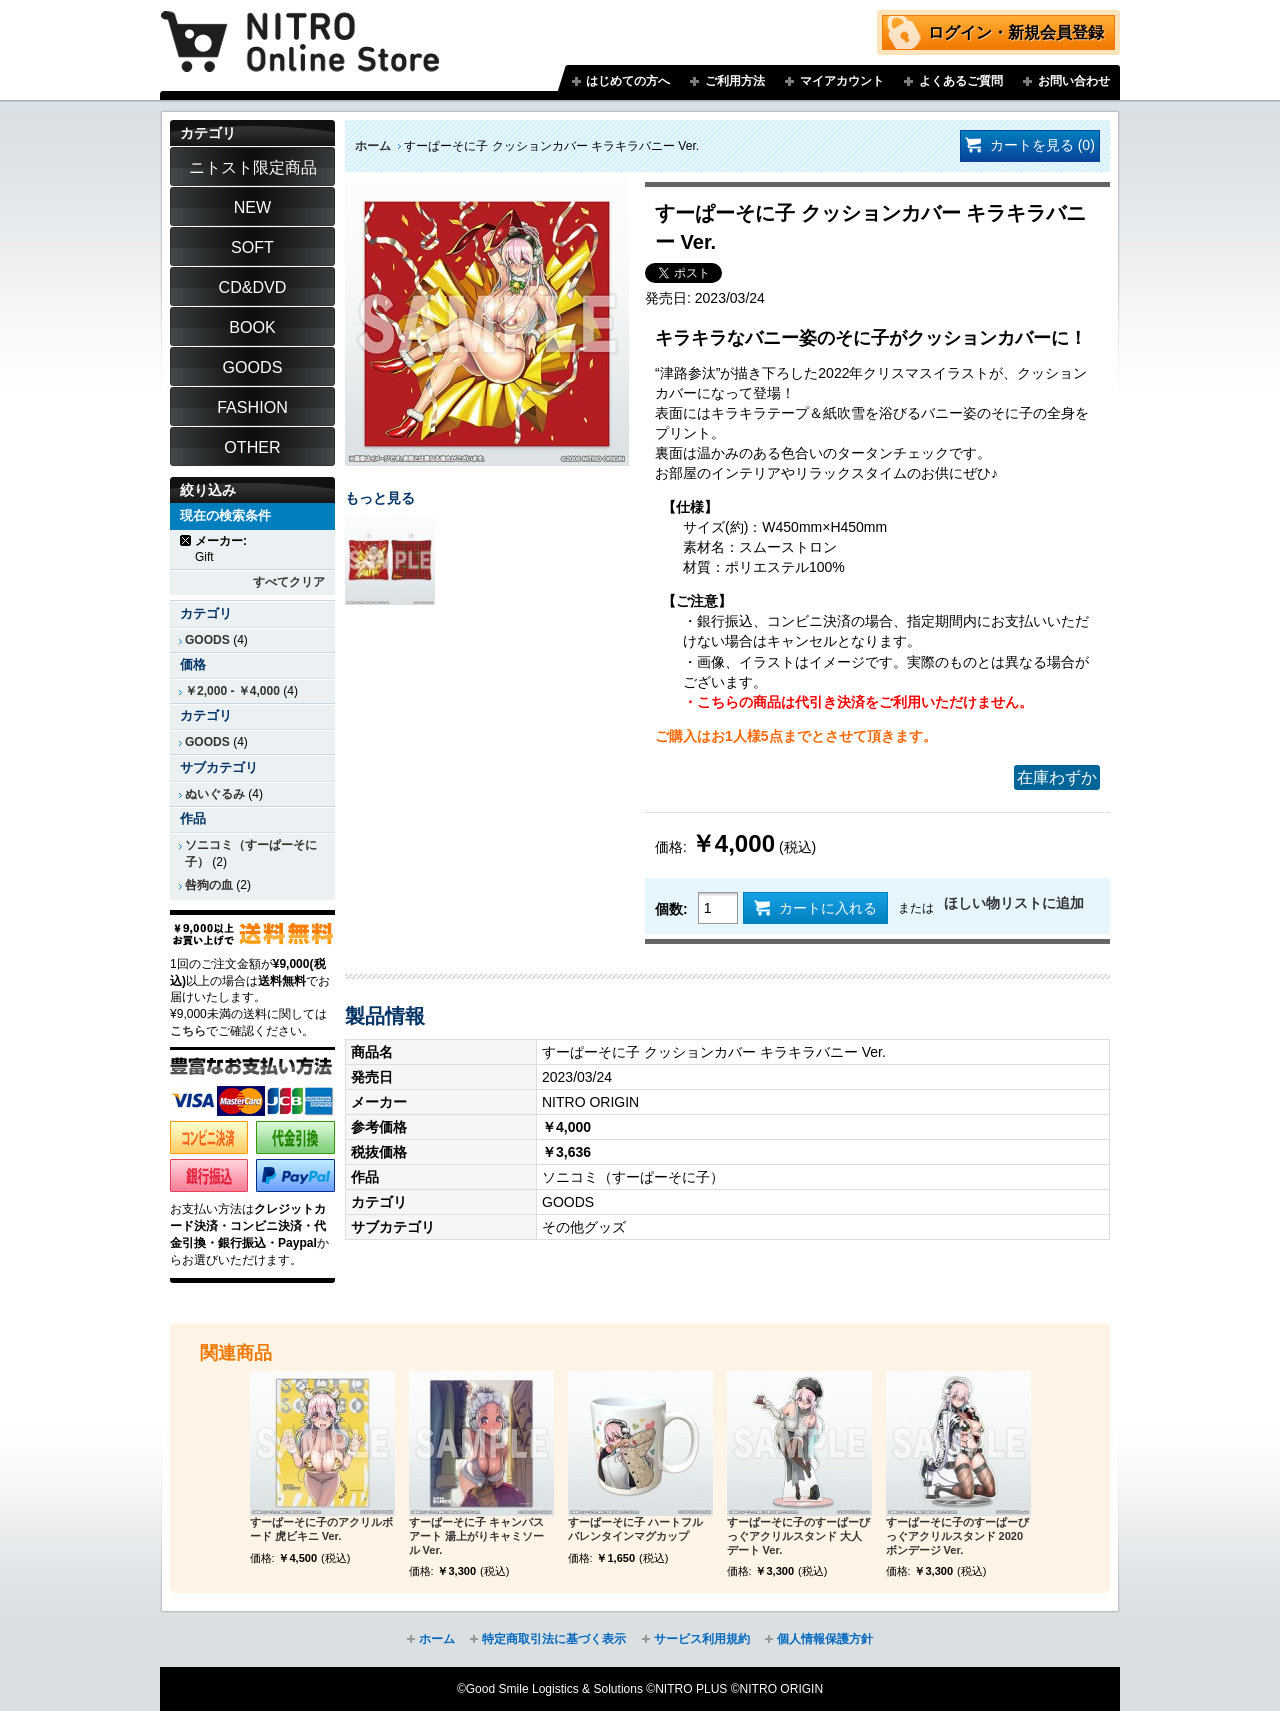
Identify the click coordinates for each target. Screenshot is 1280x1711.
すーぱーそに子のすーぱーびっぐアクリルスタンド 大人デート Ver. (798, 1536)
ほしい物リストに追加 (1014, 903)
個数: (671, 909)
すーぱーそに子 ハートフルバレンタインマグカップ (635, 1529)
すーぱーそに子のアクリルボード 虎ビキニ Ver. (321, 1529)
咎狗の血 (209, 885)
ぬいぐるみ (215, 794)
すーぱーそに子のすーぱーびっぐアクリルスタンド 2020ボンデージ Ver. (957, 1536)
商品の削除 (186, 540)
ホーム (373, 146)
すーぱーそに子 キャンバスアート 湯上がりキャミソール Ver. (476, 1536)
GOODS (207, 640)
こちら (188, 1031)
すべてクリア (289, 582)
